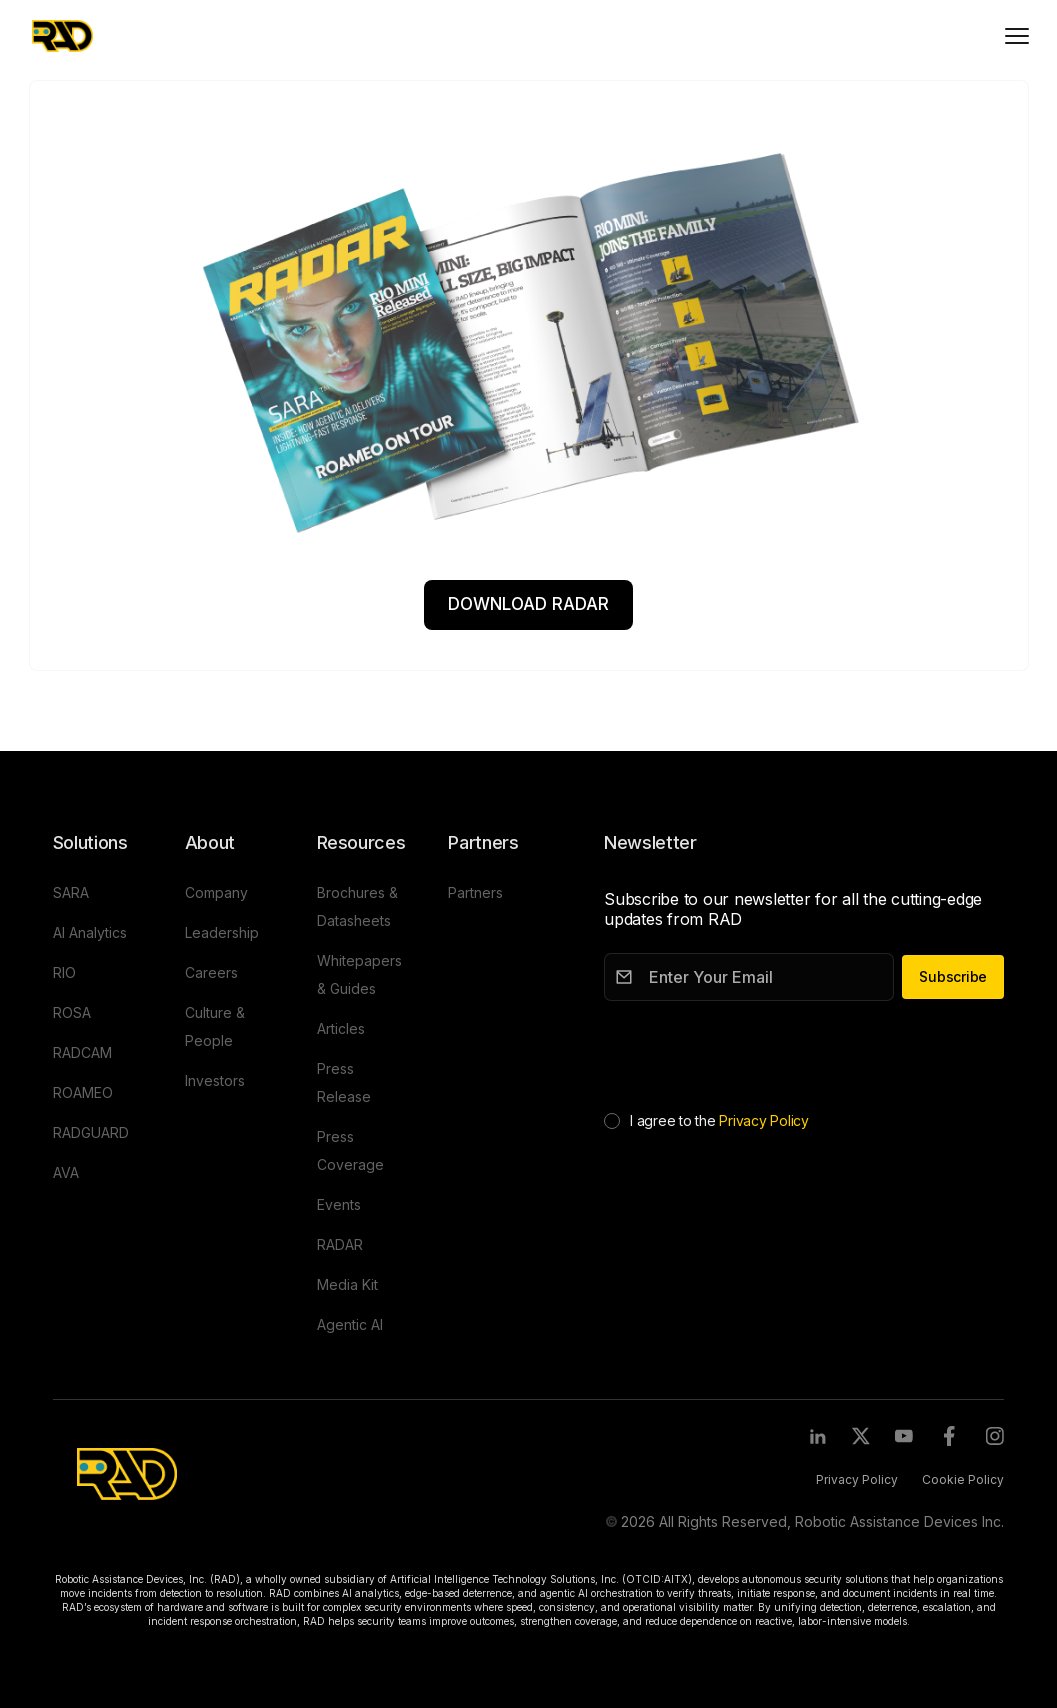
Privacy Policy (764, 1120)
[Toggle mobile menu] (1017, 36)
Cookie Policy (963, 1479)
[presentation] (756, 1052)
